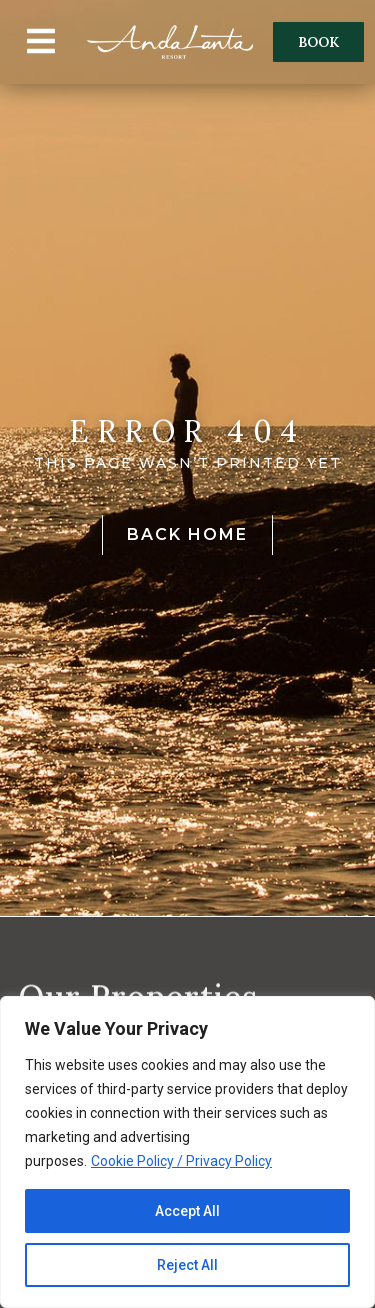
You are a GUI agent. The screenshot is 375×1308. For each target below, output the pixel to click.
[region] (187, 1152)
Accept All (187, 1211)
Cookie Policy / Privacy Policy (181, 1161)
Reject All (187, 1265)
